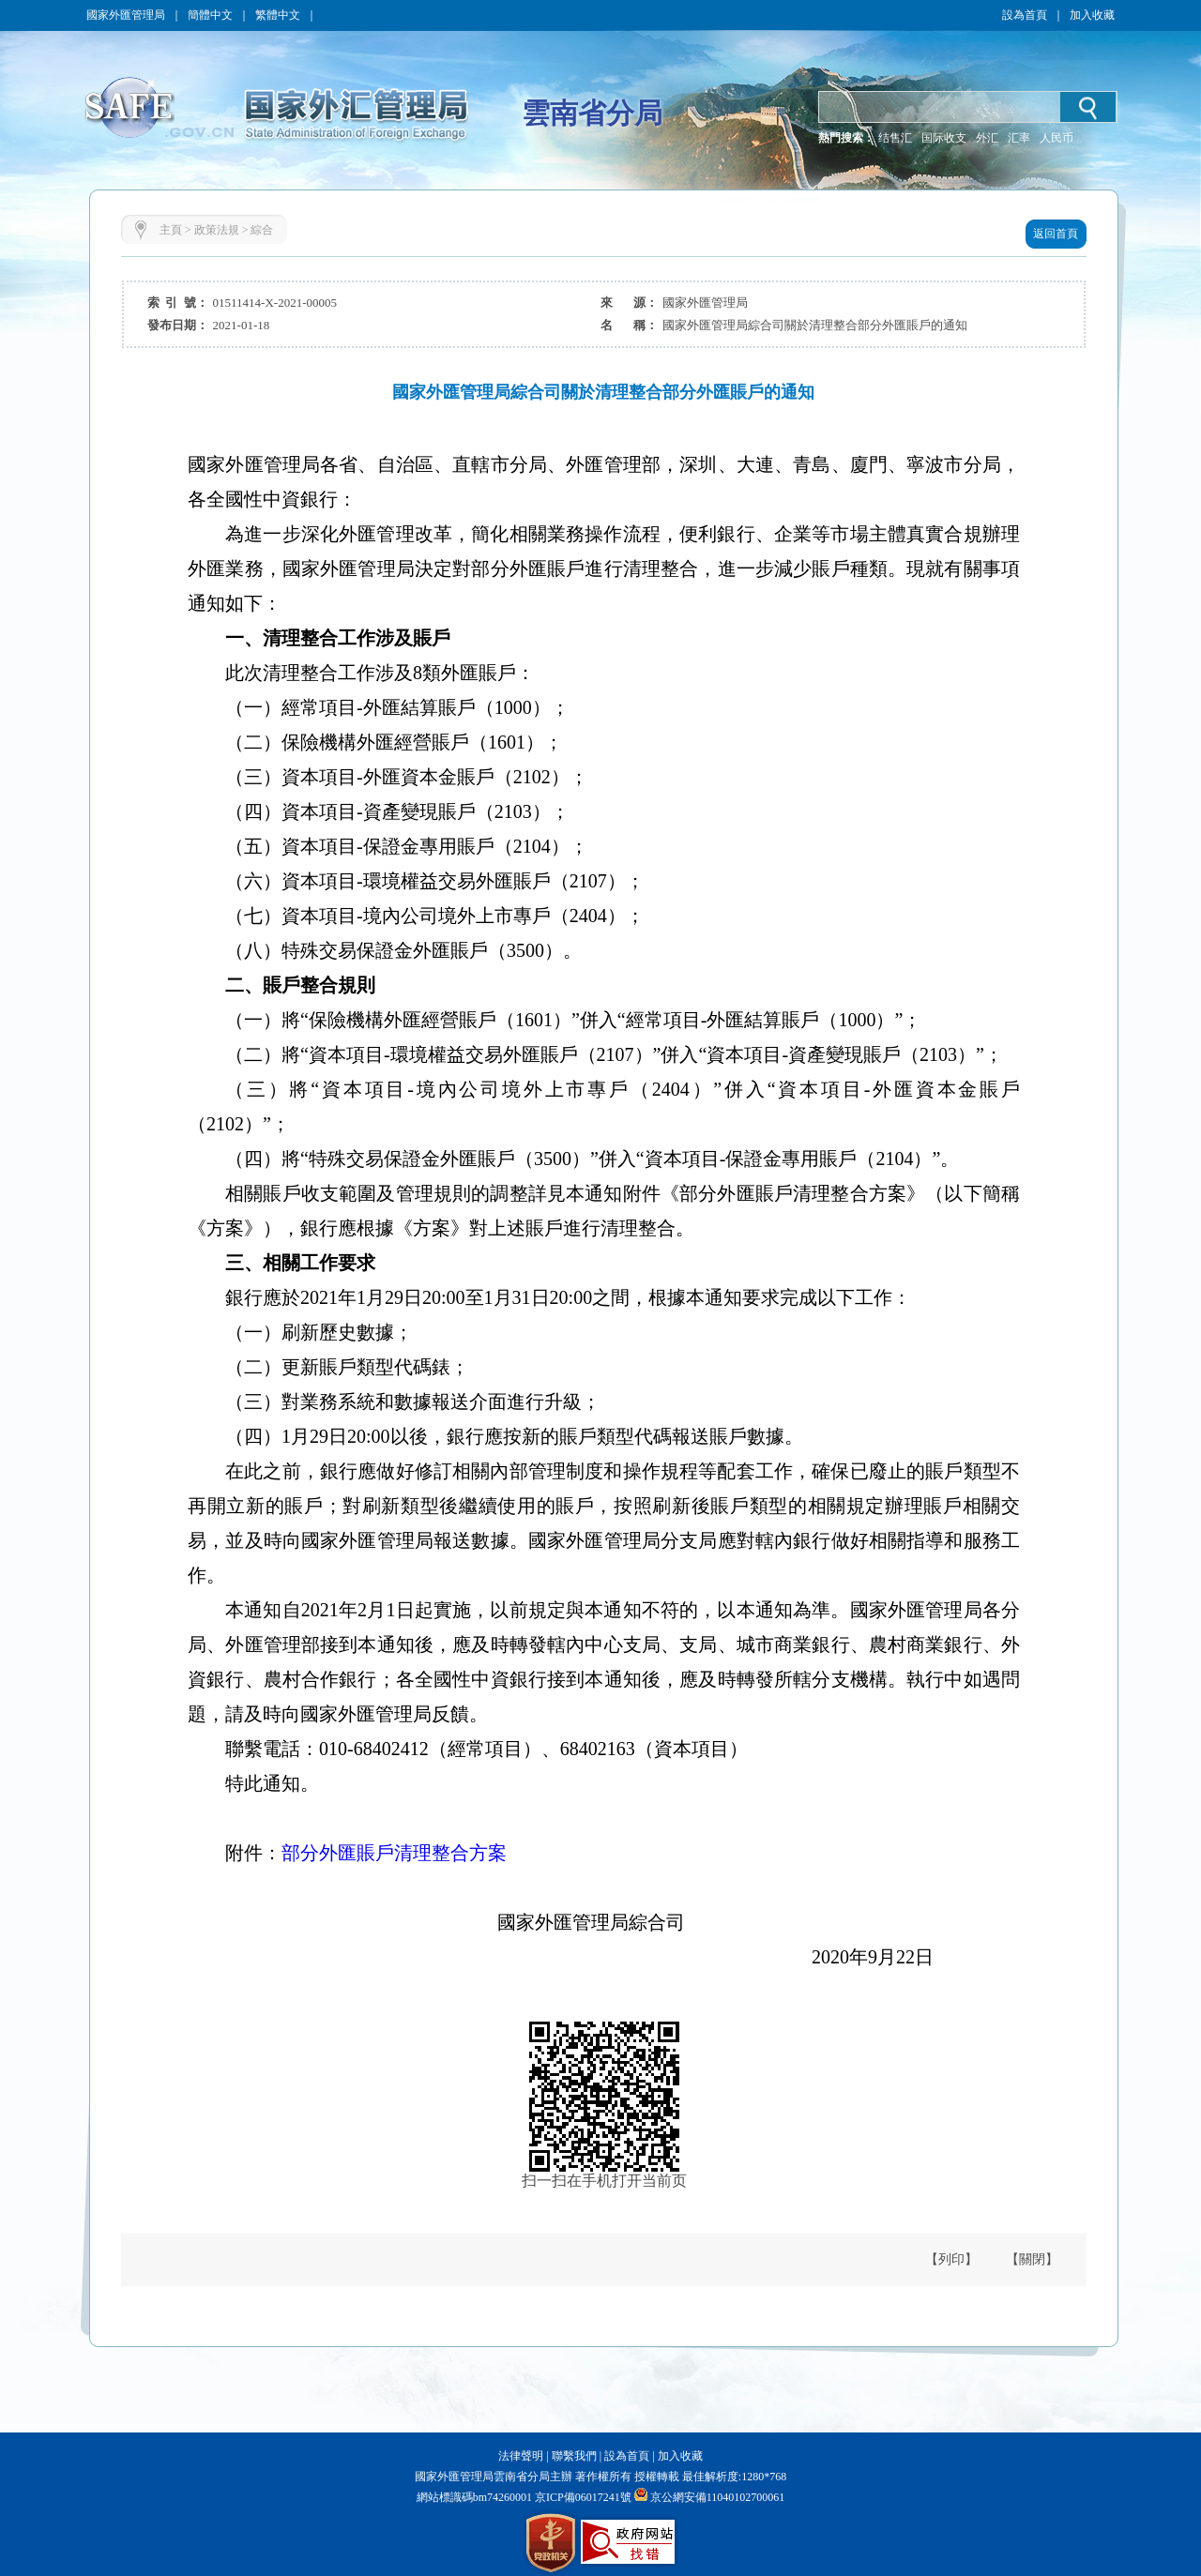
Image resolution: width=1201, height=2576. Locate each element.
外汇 (987, 137)
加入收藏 (1092, 15)
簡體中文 (210, 15)
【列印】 (951, 2259)
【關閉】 (1032, 2259)
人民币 (1056, 137)
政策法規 (216, 229)
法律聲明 (520, 2455)
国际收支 (943, 137)
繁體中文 (277, 15)
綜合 (262, 229)
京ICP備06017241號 (581, 2497)
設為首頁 (1024, 15)
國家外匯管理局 (125, 15)
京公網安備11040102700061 (717, 2497)
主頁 (171, 229)
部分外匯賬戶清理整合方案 (394, 1852)
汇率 (1019, 137)
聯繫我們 (574, 2455)
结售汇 (895, 137)
